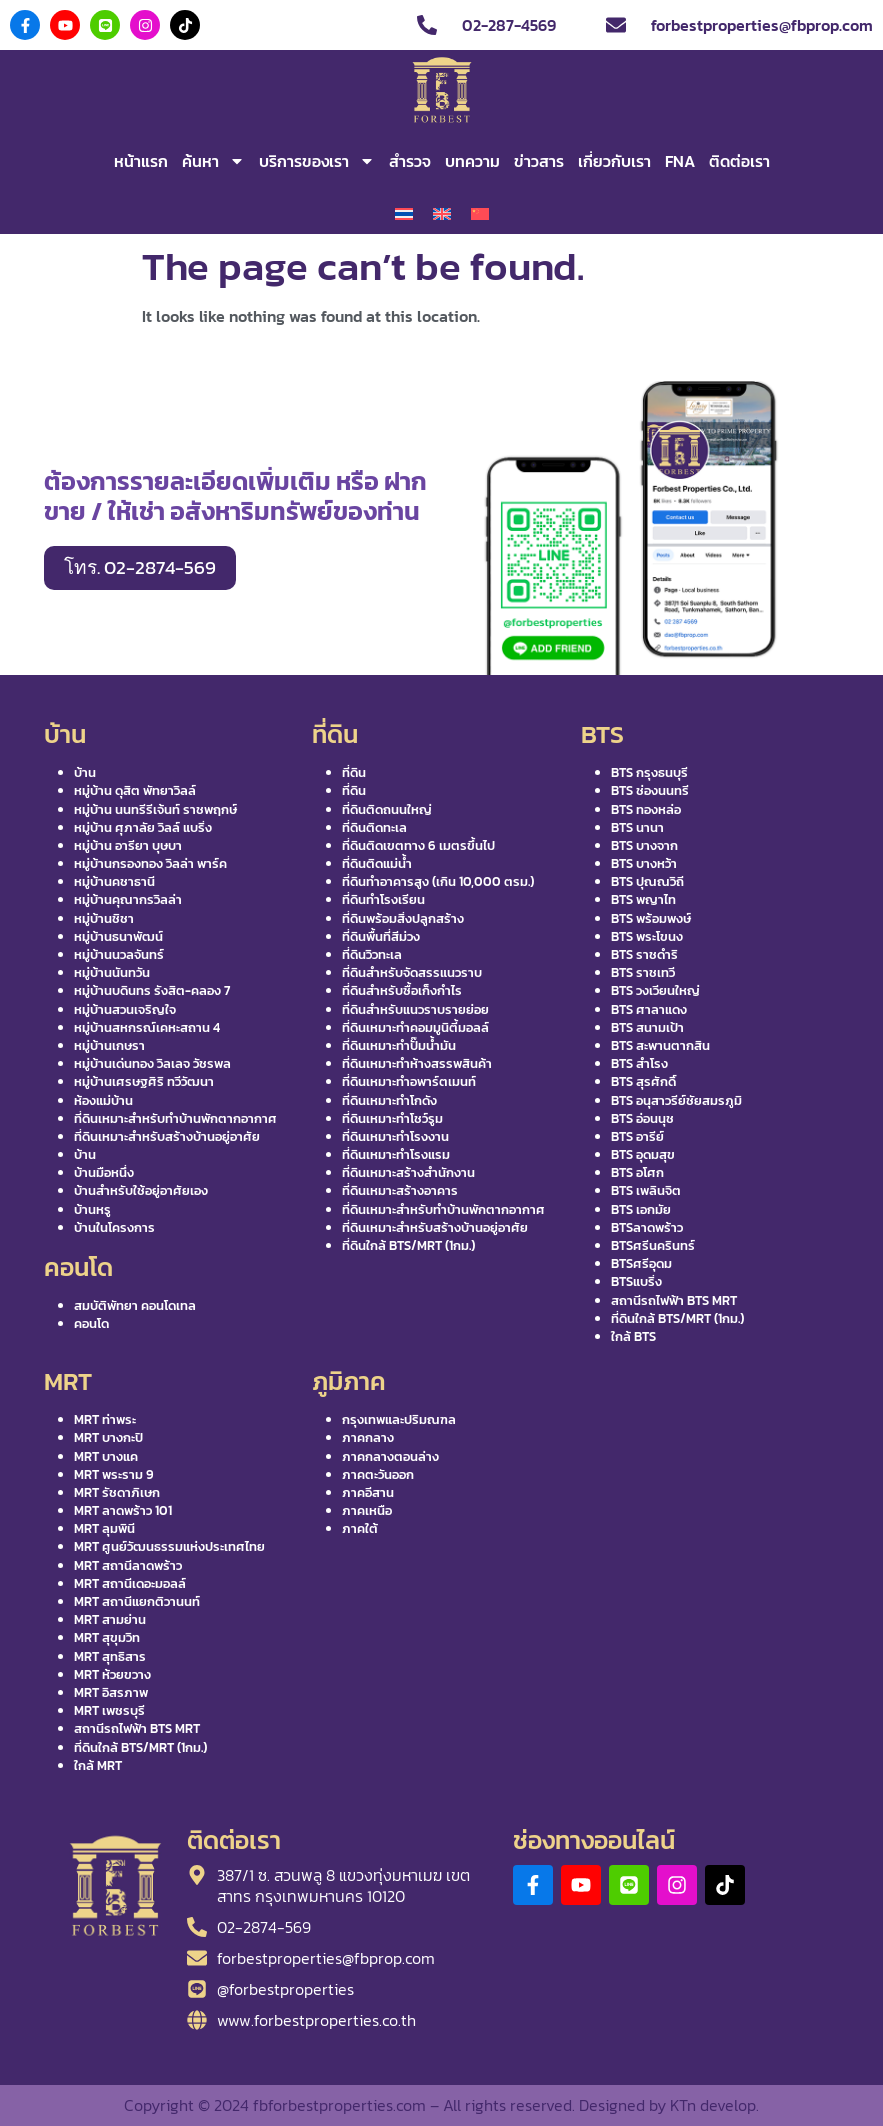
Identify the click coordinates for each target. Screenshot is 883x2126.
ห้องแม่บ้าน (103, 1100)
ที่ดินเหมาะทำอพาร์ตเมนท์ (409, 1081)
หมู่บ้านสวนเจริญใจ (125, 1009)
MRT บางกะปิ (108, 1437)
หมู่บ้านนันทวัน (112, 972)
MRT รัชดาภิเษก (117, 1492)
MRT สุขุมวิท (107, 1637)
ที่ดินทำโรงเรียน (383, 899)
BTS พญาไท (643, 899)
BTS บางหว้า (644, 863)
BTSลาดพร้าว (647, 1227)
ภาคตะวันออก (378, 1474)
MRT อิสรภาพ (111, 1692)
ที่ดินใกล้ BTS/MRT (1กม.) (408, 1245)
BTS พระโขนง (647, 936)
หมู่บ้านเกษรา (109, 1045)
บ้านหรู (92, 1209)
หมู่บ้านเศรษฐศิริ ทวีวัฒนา (144, 1081)
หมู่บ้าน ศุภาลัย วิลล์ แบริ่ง (143, 827)
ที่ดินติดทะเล (374, 827)
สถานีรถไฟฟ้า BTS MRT (674, 1300)
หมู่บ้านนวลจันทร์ (119, 954)
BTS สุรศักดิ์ (643, 1081)
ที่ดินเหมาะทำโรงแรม (396, 1154)
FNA (680, 161)
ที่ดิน (354, 772)
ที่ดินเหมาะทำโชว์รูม (392, 1118)
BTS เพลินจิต (646, 1190)
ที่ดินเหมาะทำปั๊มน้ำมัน (399, 1045)
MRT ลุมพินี (104, 1528)
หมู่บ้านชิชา (104, 918)
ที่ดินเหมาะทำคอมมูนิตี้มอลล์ (415, 1027)
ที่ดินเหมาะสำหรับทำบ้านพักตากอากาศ (175, 1118)
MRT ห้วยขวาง (112, 1674)
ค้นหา (213, 161)
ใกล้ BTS (633, 1336)
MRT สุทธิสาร (110, 1656)
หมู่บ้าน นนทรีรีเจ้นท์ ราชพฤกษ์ (155, 809)
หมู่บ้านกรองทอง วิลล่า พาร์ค (150, 863)
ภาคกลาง (368, 1437)
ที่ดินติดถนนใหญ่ (387, 809)
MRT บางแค (106, 1456)
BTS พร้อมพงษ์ (651, 918)
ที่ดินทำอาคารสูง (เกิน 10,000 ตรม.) (438, 881)
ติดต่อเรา (739, 161)
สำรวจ (410, 161)
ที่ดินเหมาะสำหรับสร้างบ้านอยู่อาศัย (167, 1136)
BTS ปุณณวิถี (647, 881)
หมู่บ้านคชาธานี (114, 881)
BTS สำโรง (639, 1063)
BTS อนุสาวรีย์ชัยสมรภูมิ (676, 1100)
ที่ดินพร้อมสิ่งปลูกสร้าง (403, 918)
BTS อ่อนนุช (642, 1118)
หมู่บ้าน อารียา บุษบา (128, 845)
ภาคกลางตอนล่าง (390, 1456)
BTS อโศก (637, 1172)
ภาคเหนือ (367, 1510)
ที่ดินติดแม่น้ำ (377, 863)
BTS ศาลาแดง (649, 1009)
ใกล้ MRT (98, 1765)
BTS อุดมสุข (643, 1154)
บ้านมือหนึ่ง (104, 1172)
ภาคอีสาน (368, 1492)
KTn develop (713, 2105)
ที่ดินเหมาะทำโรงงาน (395, 1136)
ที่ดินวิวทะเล (372, 954)
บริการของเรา (317, 161)
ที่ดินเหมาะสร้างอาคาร (400, 1190)
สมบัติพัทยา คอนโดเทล (135, 1305)
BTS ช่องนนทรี (650, 790)
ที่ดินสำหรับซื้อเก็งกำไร (402, 990)
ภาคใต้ (360, 1528)
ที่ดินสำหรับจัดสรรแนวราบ (412, 972)
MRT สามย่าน (110, 1619)
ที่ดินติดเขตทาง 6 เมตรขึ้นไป (418, 845)
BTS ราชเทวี (643, 972)
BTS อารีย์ (637, 1136)
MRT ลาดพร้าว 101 (123, 1510)
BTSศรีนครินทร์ (653, 1245)
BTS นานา (637, 827)
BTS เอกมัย (641, 1209)
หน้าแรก (141, 161)
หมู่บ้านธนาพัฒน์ (118, 936)
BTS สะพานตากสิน (660, 1045)
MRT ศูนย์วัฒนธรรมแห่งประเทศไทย (169, 1546)
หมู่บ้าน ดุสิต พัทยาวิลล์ (135, 790)
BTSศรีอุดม (641, 1263)
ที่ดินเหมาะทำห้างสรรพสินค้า (417, 1063)
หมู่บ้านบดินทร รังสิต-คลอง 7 (152, 990)
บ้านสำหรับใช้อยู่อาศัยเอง (141, 1190)
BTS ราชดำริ (644, 954)
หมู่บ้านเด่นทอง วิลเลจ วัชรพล (152, 1063)
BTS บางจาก (644, 845)
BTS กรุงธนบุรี (649, 772)
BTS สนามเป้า (647, 1027)
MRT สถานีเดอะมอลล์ (130, 1583)
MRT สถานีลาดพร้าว (128, 1565)
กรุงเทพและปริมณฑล (399, 1419)
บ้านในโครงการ (114, 1227)
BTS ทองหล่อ (646, 809)
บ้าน (85, 772)
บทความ (472, 161)
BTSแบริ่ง (636, 1281)
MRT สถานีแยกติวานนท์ (137, 1601)
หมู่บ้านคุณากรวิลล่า (128, 899)
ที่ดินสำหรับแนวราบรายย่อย (415, 1009)
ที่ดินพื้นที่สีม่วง (381, 936)
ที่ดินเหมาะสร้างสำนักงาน (408, 1172)
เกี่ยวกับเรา (614, 161)
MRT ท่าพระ (105, 1419)
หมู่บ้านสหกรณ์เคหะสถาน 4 (147, 1027)
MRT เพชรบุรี (109, 1710)
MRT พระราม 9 (114, 1474)
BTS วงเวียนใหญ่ (655, 990)
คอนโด (91, 1323)
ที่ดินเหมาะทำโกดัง (389, 1100)
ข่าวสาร (539, 161)
